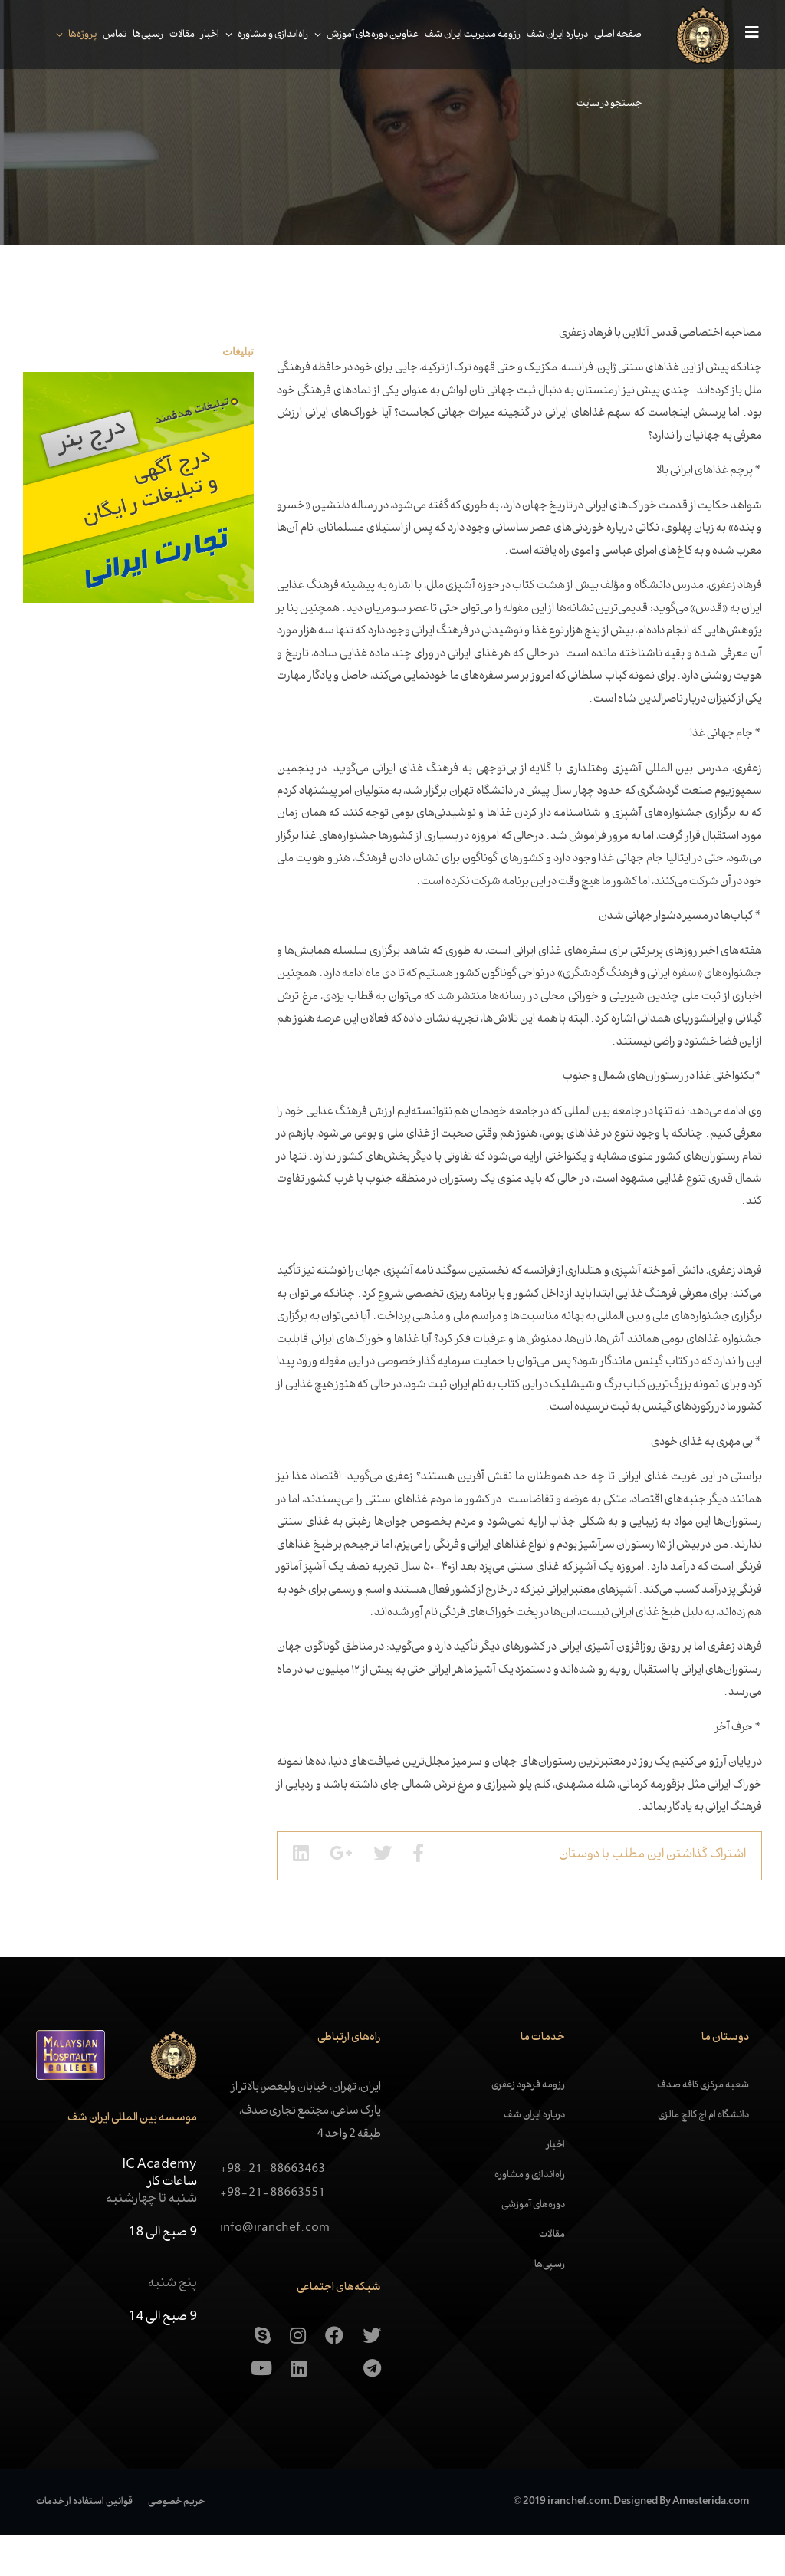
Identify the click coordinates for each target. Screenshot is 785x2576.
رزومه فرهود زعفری (528, 2126)
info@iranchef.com (275, 2269)
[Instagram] (298, 2377)
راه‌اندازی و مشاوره (264, 34)
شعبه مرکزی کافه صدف (703, 2126)
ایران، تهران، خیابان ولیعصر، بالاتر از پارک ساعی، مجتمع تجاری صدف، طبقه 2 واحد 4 (306, 2152)
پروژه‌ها (74, 34)
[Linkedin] (299, 2410)
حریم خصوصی (176, 2542)
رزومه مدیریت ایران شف (464, 34)
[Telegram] (372, 2410)
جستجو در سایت (600, 103)
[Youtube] (261, 2410)
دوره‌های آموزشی (533, 2246)
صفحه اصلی (609, 34)
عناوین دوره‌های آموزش (364, 34)
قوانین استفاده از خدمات (84, 2542)
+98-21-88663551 (272, 2233)
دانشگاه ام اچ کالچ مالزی (703, 2156)
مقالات (173, 34)
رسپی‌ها (139, 34)
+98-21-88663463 (272, 2210)
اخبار (201, 34)
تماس (106, 34)
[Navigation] (740, 34)
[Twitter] (372, 2377)
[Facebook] (334, 2377)
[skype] (263, 2377)
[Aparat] (335, 2410)
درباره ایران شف (549, 34)
